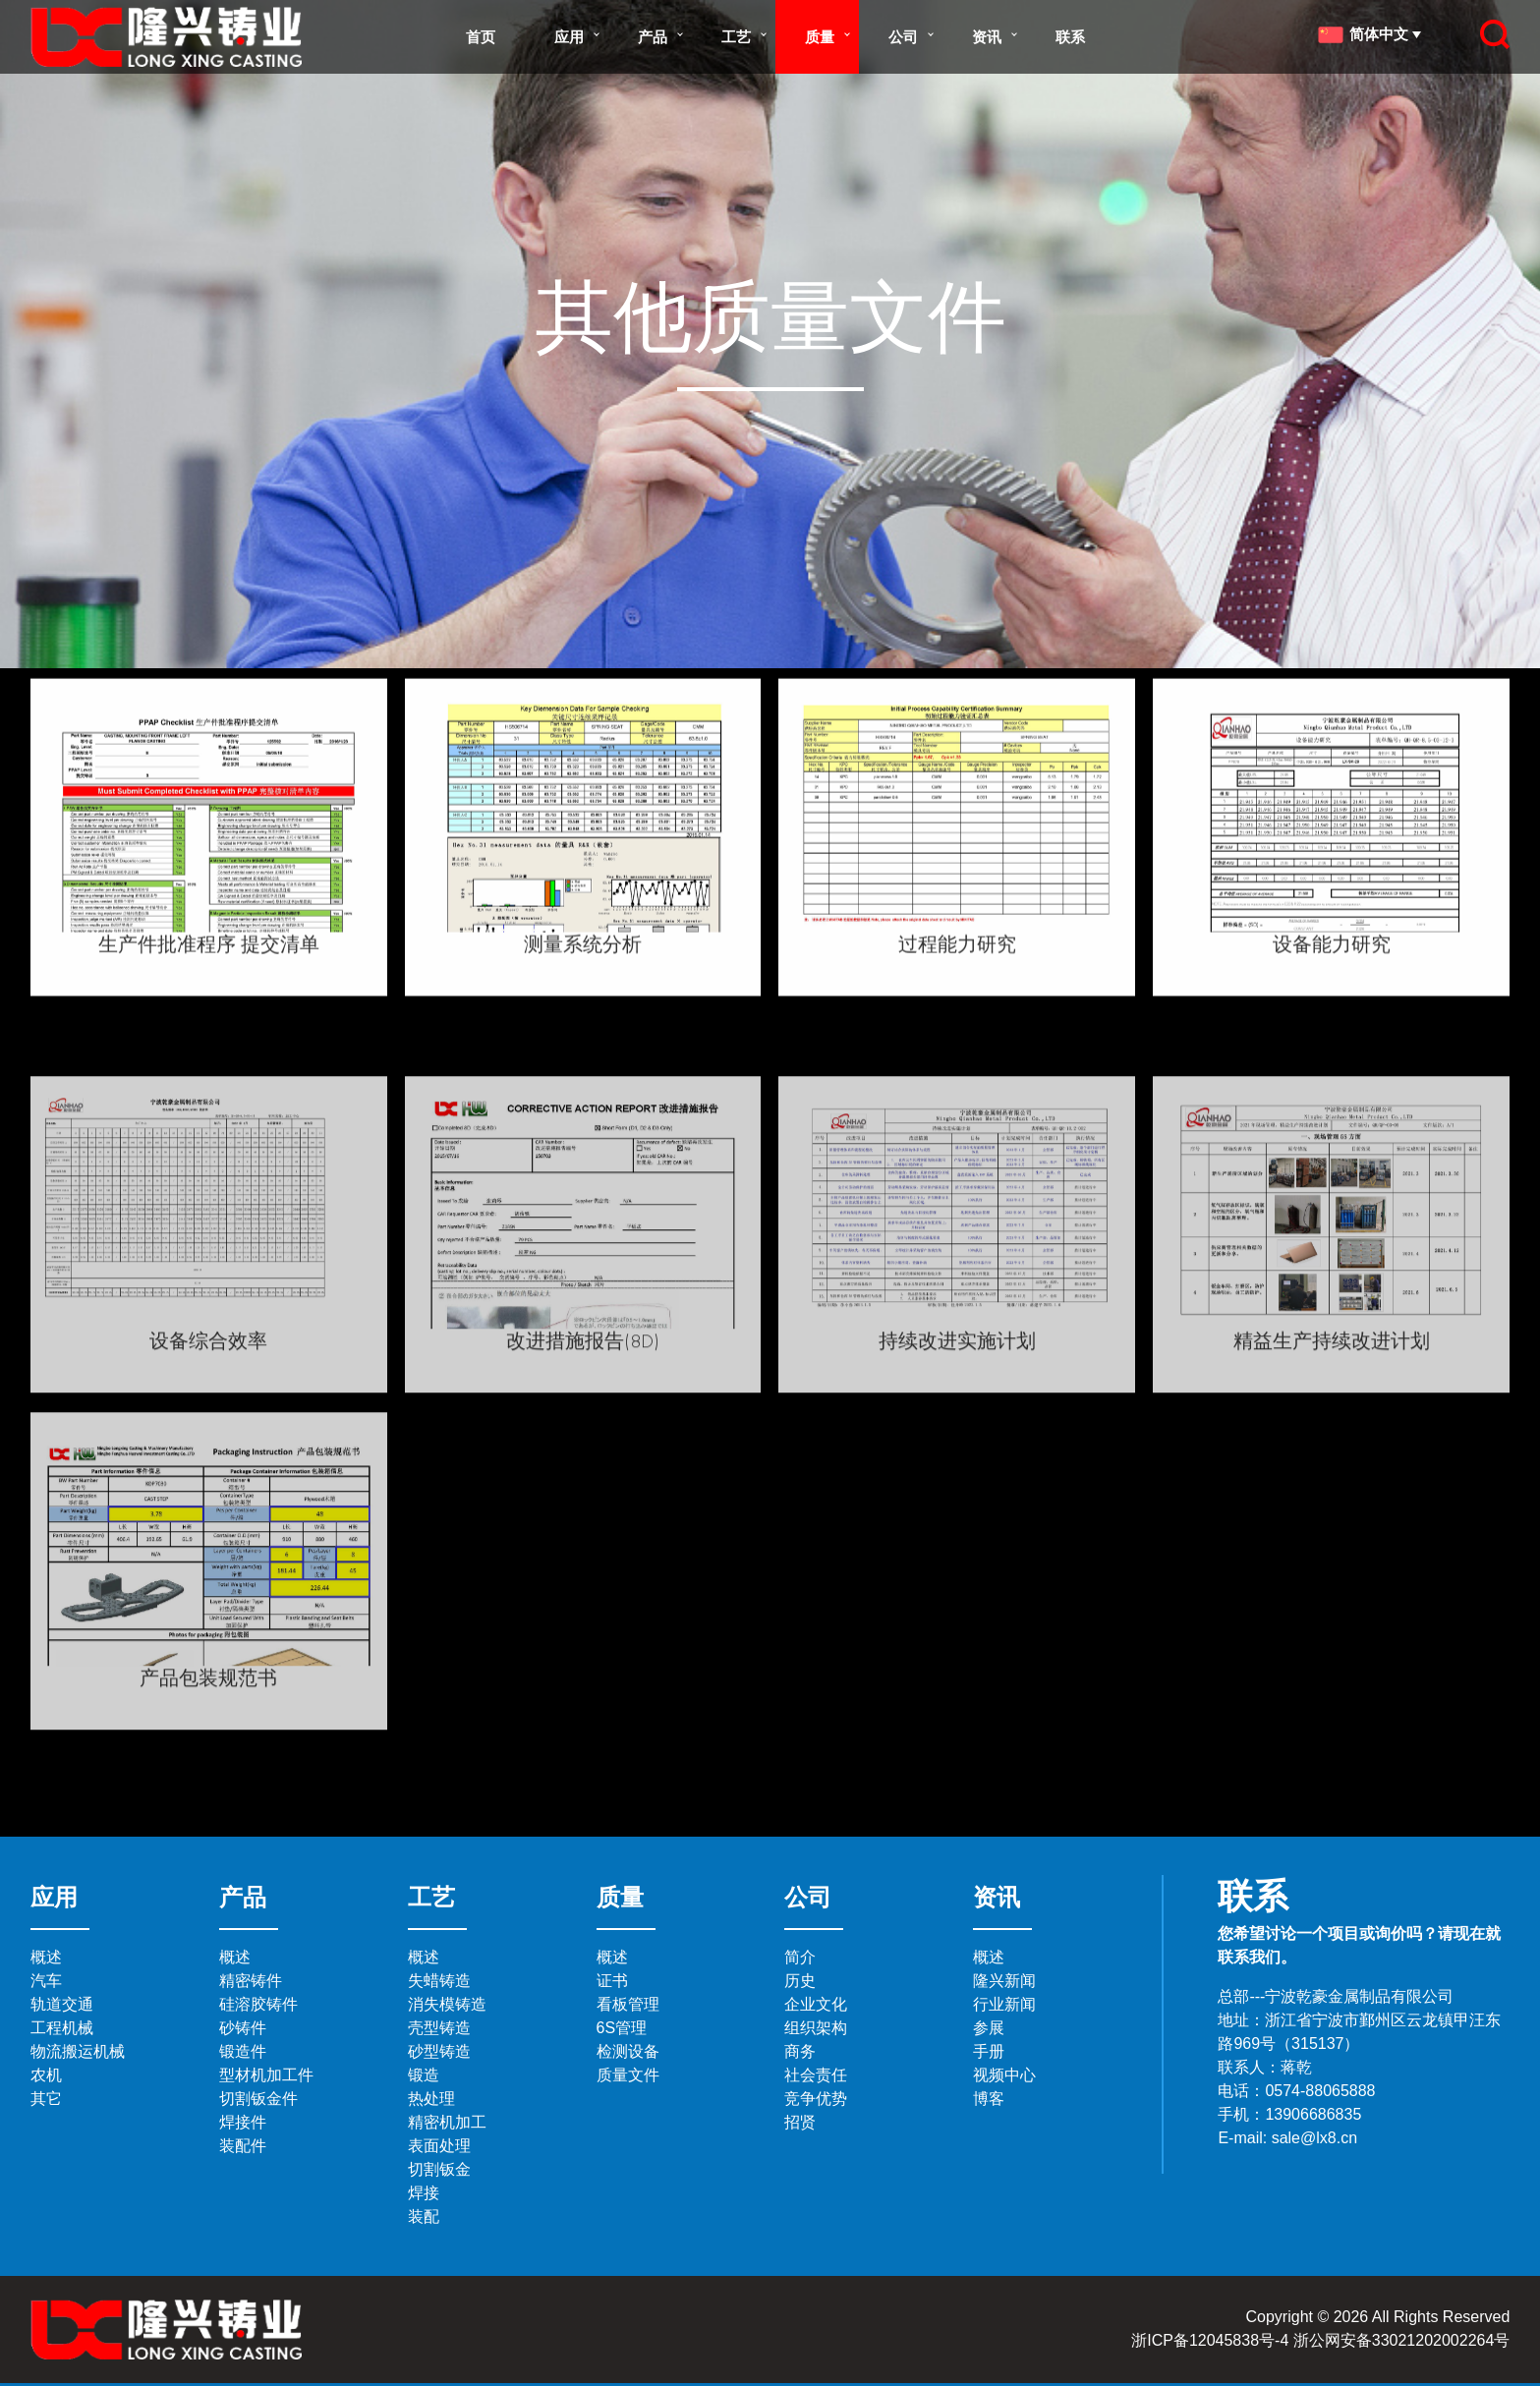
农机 (46, 2075)
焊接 (423, 2193)
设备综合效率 (208, 1530)
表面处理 (439, 2145)
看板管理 (628, 2004)
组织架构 (815, 2027)
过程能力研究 (957, 978)
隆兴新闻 (1004, 1980)
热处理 (431, 2098)
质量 (819, 36)
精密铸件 (250, 1980)
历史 (800, 1980)
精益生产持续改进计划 (1331, 1530)
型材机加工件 (266, 2075)
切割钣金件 (258, 2098)
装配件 (242, 2145)
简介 (800, 1957)
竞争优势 (815, 2098)
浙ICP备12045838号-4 (1209, 2340)
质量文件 (628, 2075)
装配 (423, 2216)
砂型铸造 (439, 2051)
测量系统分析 (583, 978)
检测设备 (628, 2051)
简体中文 (1366, 35)
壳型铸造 (439, 2027)
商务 (800, 2051)
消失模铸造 (447, 2004)
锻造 (423, 2075)
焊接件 (242, 2122)
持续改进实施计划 (957, 1530)
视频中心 (1004, 2075)
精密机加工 (447, 2122)
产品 (652, 36)
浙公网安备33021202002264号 (1402, 2340)
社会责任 (815, 2075)
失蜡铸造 (439, 1980)
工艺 (736, 36)
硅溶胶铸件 (258, 2004)
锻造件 (242, 2051)
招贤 (800, 2122)
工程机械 (61, 2027)
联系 (1070, 36)
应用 (569, 36)
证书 (612, 1980)
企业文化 (815, 2004)
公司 (903, 36)
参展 (988, 2027)
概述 (46, 1957)
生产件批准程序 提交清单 (208, 978)
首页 (480, 36)
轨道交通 (61, 2004)
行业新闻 (1004, 2004)
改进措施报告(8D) (582, 1530)
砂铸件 (242, 2027)
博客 (988, 2098)
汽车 (46, 1980)
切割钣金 (439, 2169)
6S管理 (622, 2027)
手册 (988, 2051)
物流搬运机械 (77, 2051)
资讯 (986, 36)
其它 (46, 2098)
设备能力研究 (1332, 978)
